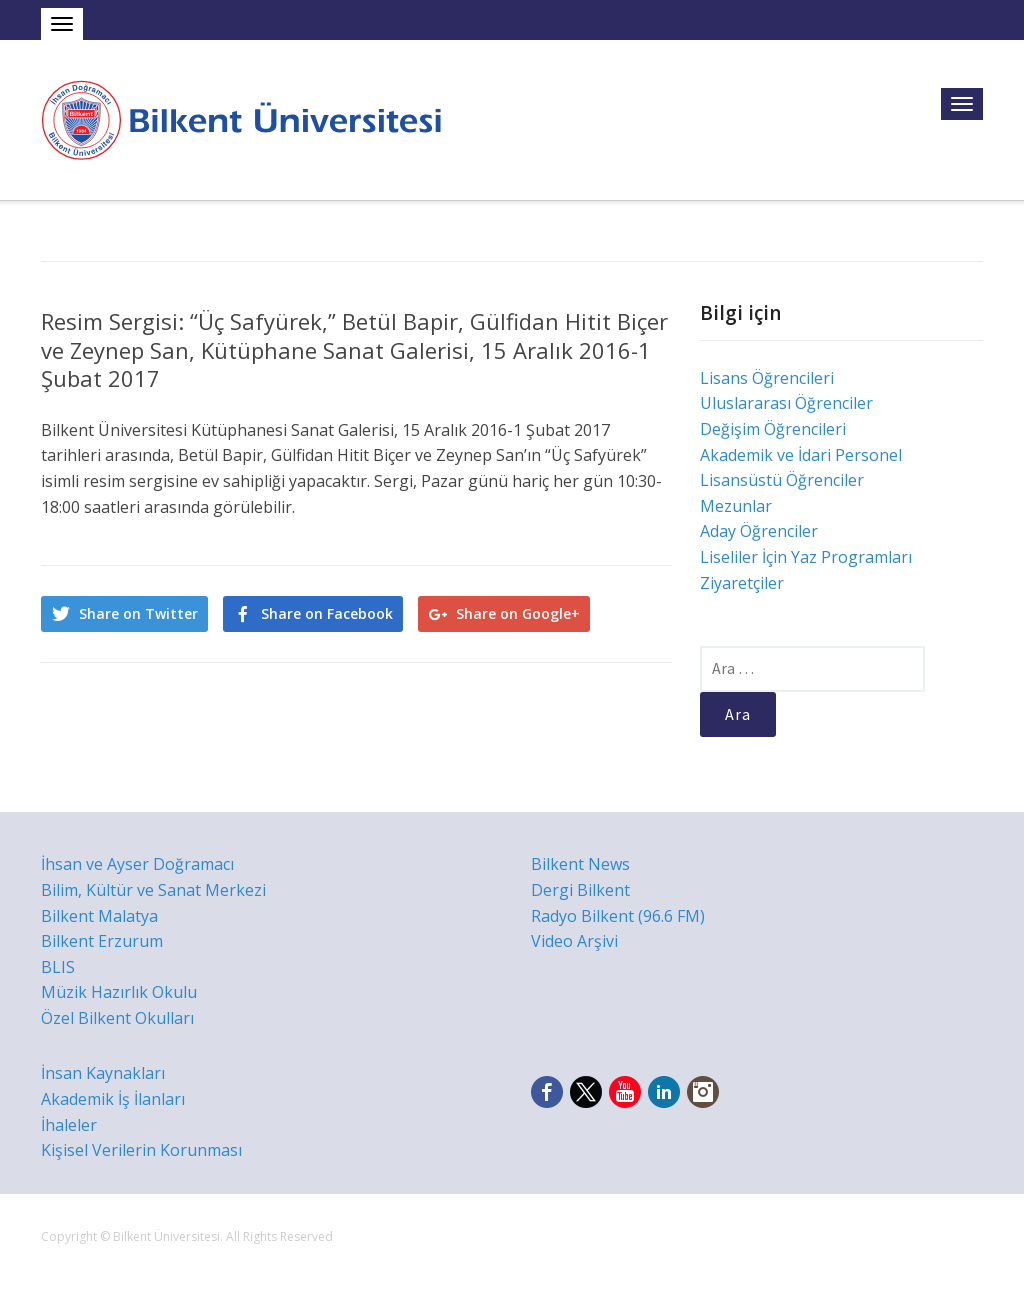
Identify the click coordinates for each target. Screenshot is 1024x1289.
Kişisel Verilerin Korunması (141, 1150)
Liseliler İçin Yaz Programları (806, 557)
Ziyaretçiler (742, 583)
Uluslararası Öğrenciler (786, 403)
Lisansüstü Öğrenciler (782, 480)
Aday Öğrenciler (759, 531)
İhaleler (69, 1125)
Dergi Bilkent (580, 890)
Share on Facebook (327, 613)
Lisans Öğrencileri (767, 378)
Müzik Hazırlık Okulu (119, 992)
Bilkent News (580, 864)
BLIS (58, 967)
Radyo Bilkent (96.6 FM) (618, 916)
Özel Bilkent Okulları (117, 1018)
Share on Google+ (518, 613)
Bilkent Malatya (99, 916)
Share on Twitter (138, 613)
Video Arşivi (574, 941)
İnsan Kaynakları (103, 1073)
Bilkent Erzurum (102, 941)
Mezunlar (736, 506)
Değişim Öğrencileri (773, 429)
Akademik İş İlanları (113, 1099)
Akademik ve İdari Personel (801, 455)
